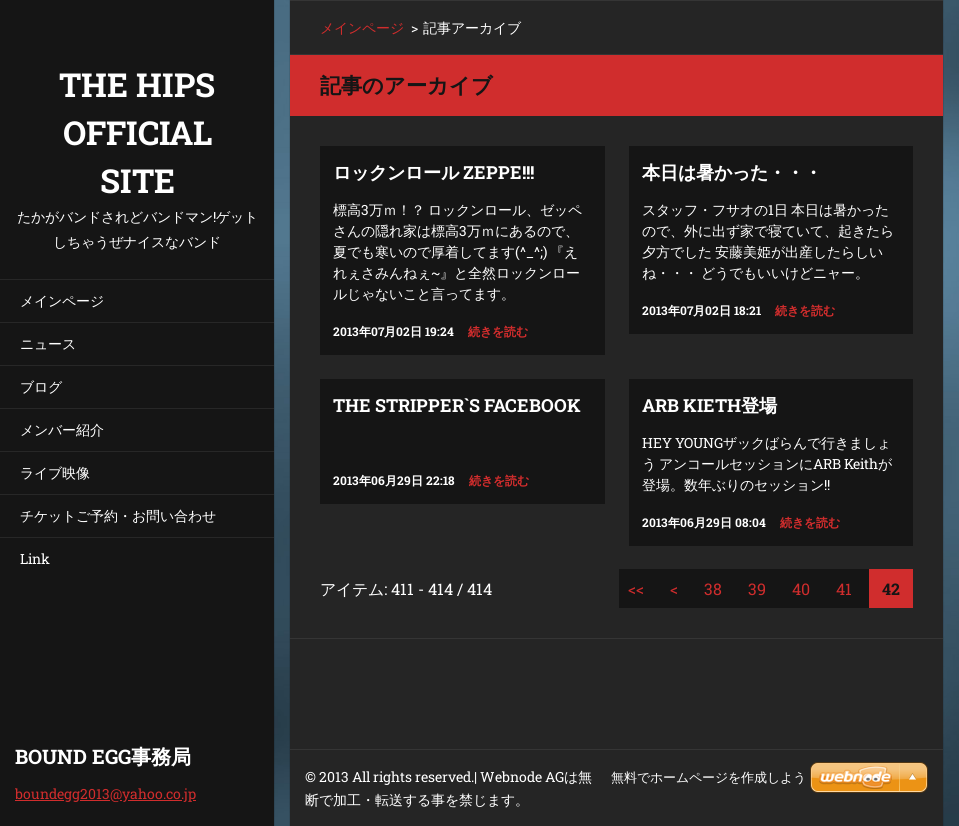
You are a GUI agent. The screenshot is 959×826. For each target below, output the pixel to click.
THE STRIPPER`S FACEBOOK (457, 405)
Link (35, 558)
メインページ (62, 300)
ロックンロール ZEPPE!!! (433, 172)
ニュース (48, 343)
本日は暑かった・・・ (732, 172)
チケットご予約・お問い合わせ (118, 515)
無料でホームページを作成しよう (708, 777)
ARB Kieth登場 (709, 405)
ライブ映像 (55, 472)
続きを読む (498, 331)
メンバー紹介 (62, 429)
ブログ (41, 386)
